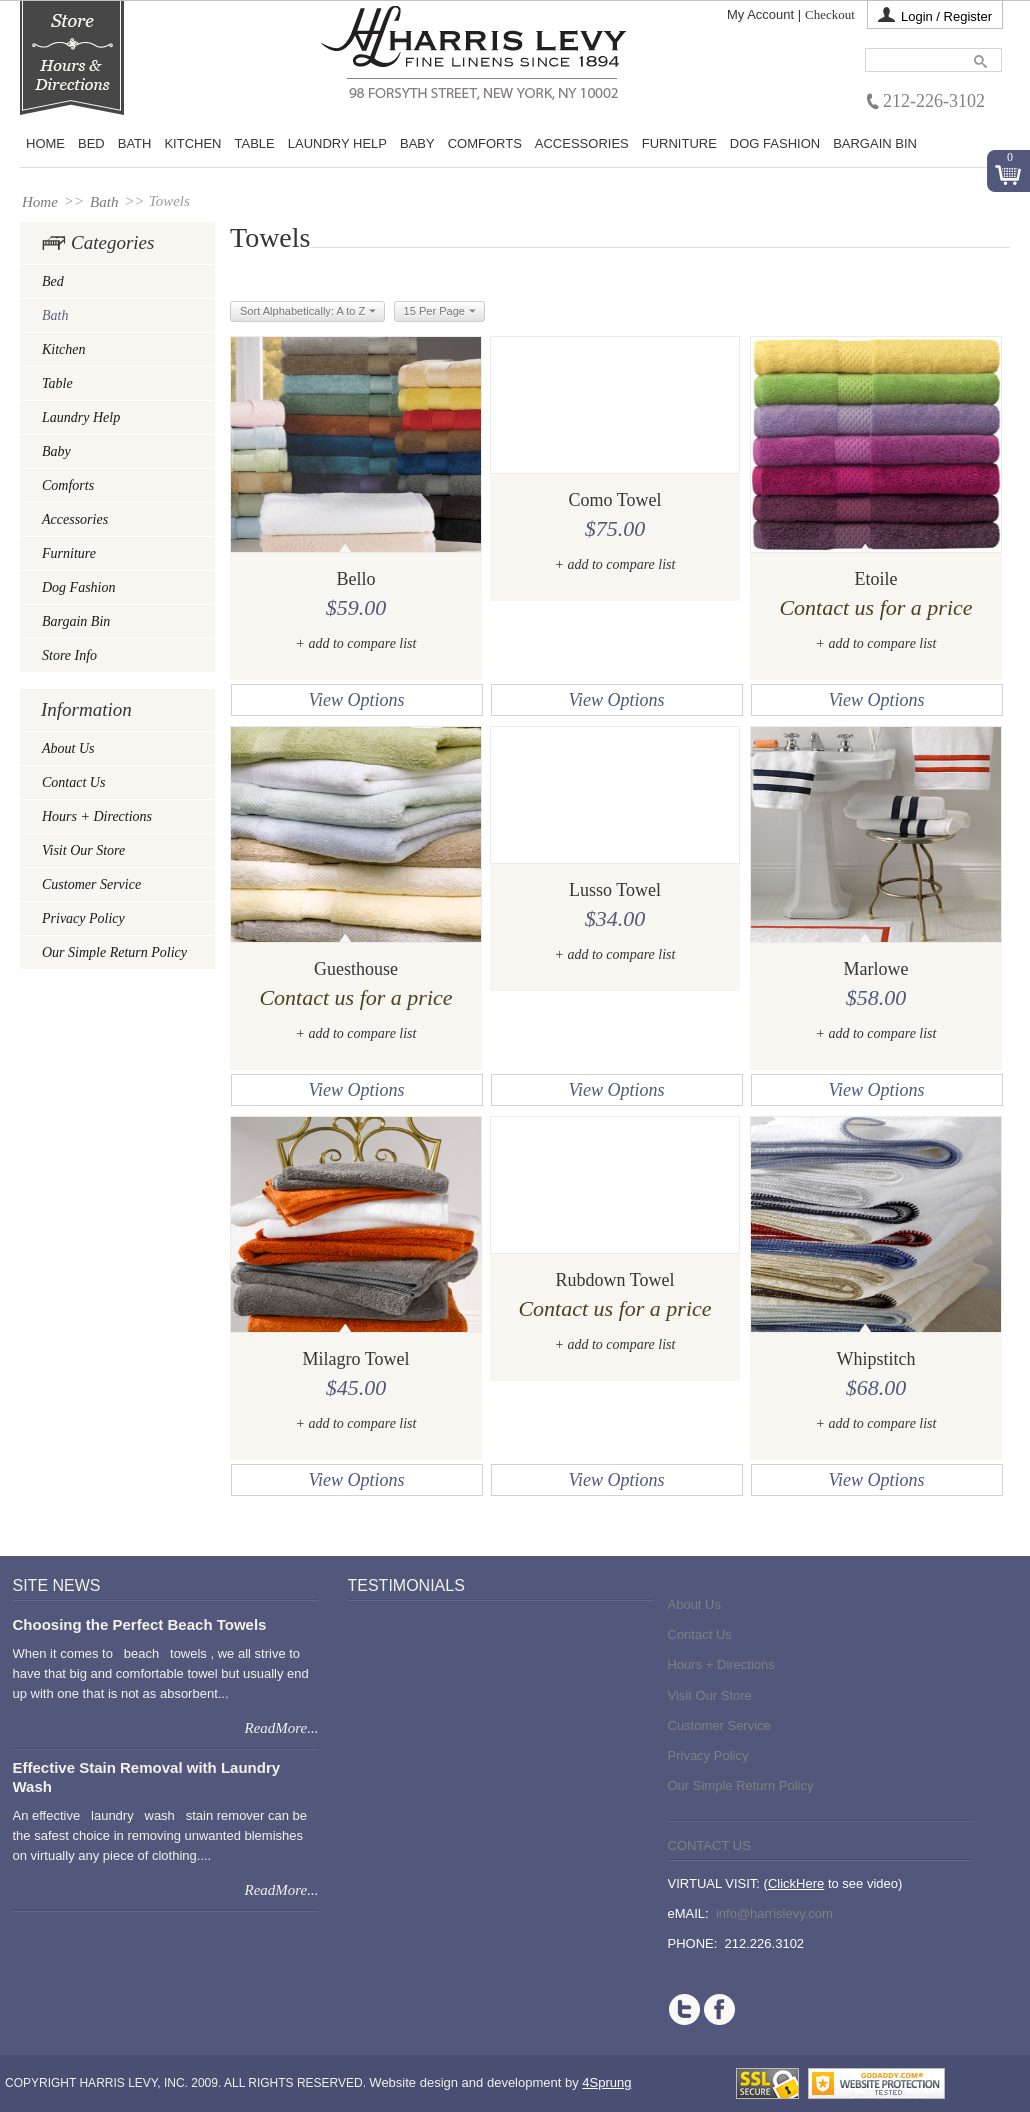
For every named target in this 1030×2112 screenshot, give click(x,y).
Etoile (876, 579)
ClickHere (796, 1883)
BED (91, 144)
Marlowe (876, 969)
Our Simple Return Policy (114, 952)
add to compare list (362, 643)
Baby (417, 144)
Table (255, 144)
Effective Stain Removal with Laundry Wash (147, 1776)
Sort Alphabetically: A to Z (308, 312)
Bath (135, 144)
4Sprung (606, 2082)
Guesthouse (356, 969)
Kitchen (192, 144)
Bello (356, 579)
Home (45, 144)
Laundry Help (337, 144)
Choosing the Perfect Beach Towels (140, 1624)
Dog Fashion (775, 144)
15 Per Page (440, 312)
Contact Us (73, 782)
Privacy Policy (83, 918)
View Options (356, 700)
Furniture (679, 144)
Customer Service (91, 884)
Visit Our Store (83, 850)
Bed (53, 281)
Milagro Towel (356, 1359)
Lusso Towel (615, 890)
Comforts (485, 144)
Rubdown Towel (615, 1280)
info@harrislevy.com (774, 1913)
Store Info (69, 655)
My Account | (764, 14)
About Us (68, 748)
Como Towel (615, 500)
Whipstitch (876, 1359)
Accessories (582, 144)
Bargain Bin (875, 144)
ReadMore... (281, 1728)
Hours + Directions (97, 816)
